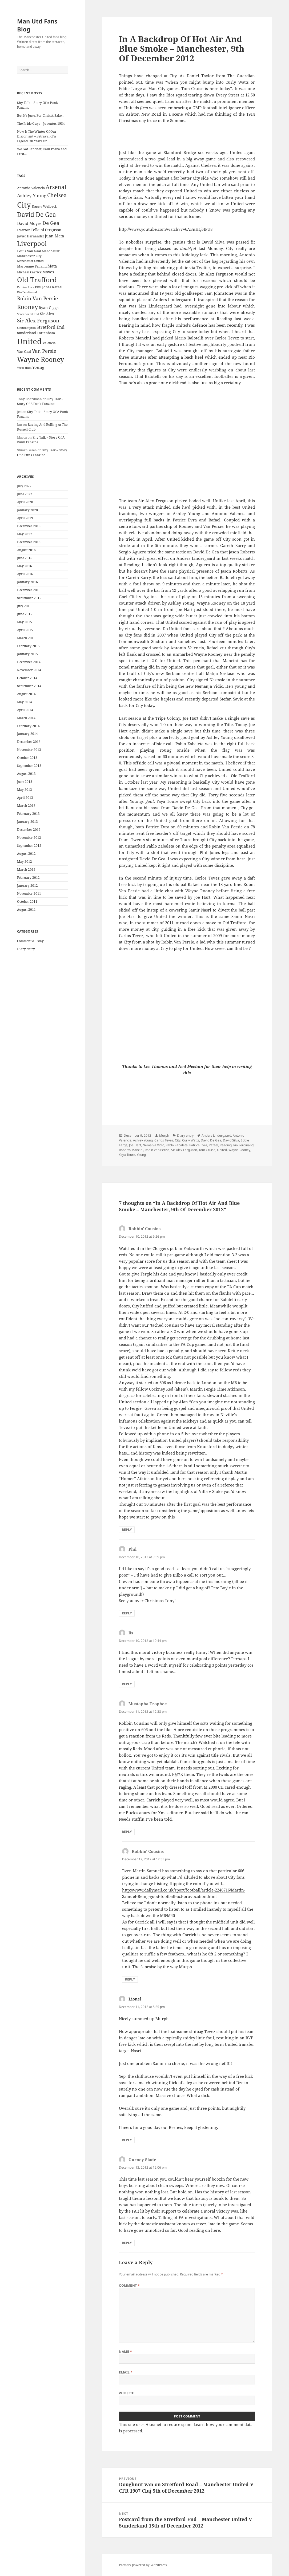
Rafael (213, 1145)
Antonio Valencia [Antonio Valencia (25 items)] (31, 187)
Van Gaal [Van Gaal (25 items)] (24, 351)
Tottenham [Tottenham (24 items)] (46, 333)
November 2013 (29, 749)
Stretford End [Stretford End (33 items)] (51, 327)
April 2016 (25, 574)
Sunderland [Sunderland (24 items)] (26, 333)
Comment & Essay (30, 941)
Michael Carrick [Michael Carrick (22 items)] (29, 272)
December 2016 (29, 542)
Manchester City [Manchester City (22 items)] (29, 256)
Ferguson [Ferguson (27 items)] (53, 229)
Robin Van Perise (157, 1150)
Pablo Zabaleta (177, 1145)
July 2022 (24, 486)
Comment (129, 2285)
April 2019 (25, 518)
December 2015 (29, 590)
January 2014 (27, 733)
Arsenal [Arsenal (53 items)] (56, 187)
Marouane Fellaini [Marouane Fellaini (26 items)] (32, 266)
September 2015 (29, 598)
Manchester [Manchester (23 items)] (51, 251)
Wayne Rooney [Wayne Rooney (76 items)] (40, 359)
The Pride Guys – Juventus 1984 (41, 123)
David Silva (231, 1140)
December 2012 (29, 829)
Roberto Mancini (131, 1150)
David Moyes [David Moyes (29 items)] (29, 223)
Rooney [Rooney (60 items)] (27, 307)
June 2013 (24, 781)
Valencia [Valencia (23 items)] (49, 343)
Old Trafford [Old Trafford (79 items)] (37, 279)
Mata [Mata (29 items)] (52, 266)
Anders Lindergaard (216, 1135)
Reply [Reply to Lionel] (127, 2140)
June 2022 (24, 494)
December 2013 (29, 741)
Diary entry (26, 949)
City (177, 1140)
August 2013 (26, 773)
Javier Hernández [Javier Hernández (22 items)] (30, 236)
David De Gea (211, 1140)
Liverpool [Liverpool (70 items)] (32, 243)
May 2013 (24, 789)
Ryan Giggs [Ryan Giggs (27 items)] (48, 307)
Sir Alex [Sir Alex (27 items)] (47, 313)
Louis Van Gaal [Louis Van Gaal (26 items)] (29, 251)
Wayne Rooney (239, 1150)
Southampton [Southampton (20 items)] (26, 328)
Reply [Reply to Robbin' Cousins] (127, 1529)
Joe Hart (135, 1145)
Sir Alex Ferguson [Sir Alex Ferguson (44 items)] (38, 320)
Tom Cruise (207, 1150)
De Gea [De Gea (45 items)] (50, 223)
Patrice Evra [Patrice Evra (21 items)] (25, 287)
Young (141, 1154)
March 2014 (26, 718)
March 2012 (26, 869)
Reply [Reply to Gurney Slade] (127, 2243)
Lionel (135, 1999)
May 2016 (24, 566)
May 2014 (24, 702)
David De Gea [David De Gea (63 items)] (36, 214)
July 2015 (24, 606)
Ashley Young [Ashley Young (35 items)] (31, 195)
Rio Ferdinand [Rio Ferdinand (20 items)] (27, 292)
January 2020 (27, 510)
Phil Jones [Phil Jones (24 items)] (43, 287)
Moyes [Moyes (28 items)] (48, 271)
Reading (226, 1145)
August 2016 (26, 550)
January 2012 (27, 885)
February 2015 (28, 646)
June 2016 (24, 558)
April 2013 (25, 797)
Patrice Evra (198, 1145)
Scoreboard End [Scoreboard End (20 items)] (28, 314)
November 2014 (29, 670)
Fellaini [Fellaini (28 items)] (37, 229)
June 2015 (24, 614)
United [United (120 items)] (29, 341)
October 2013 (27, 757)
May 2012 (24, 861)
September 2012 (29, 845)
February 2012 (28, 877)
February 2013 (28, 813)
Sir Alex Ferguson (184, 1150)
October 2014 (27, 678)
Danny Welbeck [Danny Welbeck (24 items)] (44, 206)
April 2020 (25, 502)
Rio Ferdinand (243, 1145)
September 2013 (29, 765)
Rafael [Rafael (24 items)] (57, 287)
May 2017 (24, 534)
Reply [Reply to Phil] (127, 1613)
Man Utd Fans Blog (37, 25)
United (222, 1150)
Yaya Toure (127, 1154)
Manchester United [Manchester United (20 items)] (30, 261)
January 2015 (27, 654)
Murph (164, 1135)
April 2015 (25, 630)
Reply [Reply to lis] (127, 1684)
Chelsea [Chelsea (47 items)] (57, 195)
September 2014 (29, 686)
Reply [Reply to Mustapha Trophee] (127, 1831)
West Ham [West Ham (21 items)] (24, 368)
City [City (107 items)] (24, 205)
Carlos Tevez (163, 1140)
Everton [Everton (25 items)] (23, 230)
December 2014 (29, 662)
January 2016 (27, 582)
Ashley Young (143, 1140)
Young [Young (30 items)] (38, 367)
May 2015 (24, 622)
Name (125, 2351)
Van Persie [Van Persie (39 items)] (44, 351)
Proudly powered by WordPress (143, 2565)
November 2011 (29, 893)
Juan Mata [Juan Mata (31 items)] (54, 235)
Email (126, 2372)
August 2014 (26, 694)
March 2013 (26, 805)
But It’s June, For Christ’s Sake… (40, 115)
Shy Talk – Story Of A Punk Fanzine (40, 401)
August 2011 (26, 909)
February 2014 (28, 726)
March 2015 (26, 638)
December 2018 (29, 526)
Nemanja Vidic (153, 1145)
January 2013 (27, 821)
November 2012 (29, 837)
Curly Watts (190, 1140)
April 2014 (25, 710)
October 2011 (27, 901)
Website (126, 2393)
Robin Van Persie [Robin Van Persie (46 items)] (37, 298)
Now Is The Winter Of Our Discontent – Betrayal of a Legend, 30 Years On (37, 136)
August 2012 (26, 853)
